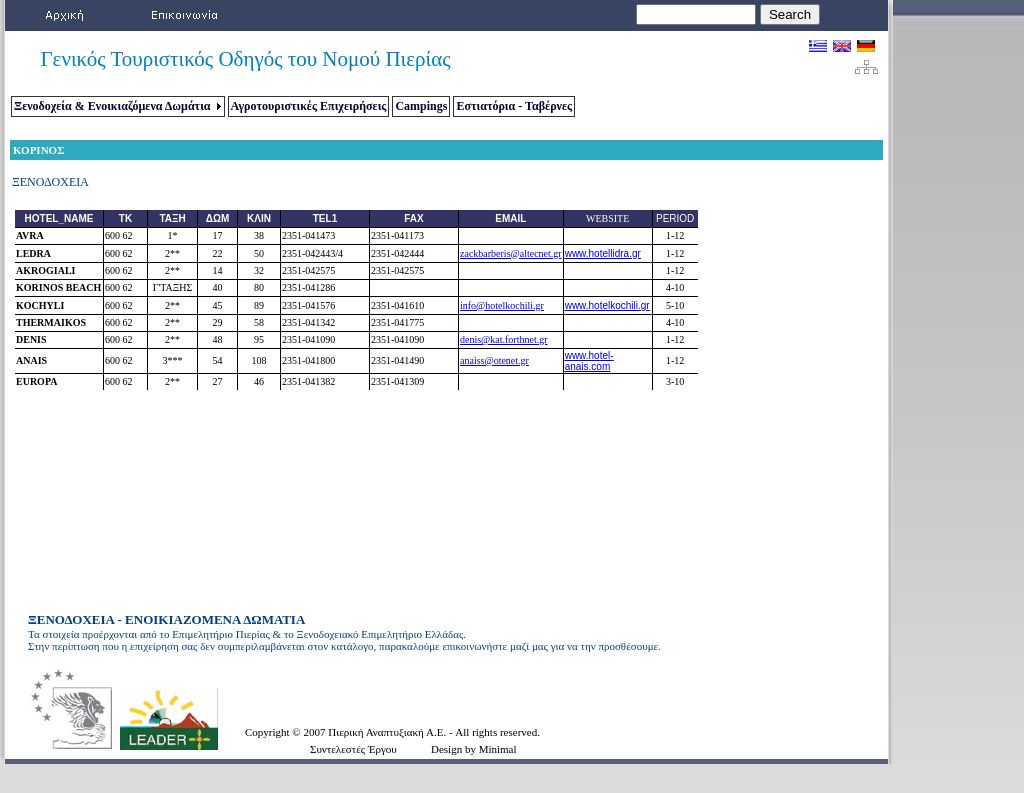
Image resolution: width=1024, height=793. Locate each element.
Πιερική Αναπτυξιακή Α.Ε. (388, 732)
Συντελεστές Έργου (353, 749)
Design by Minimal (474, 749)
